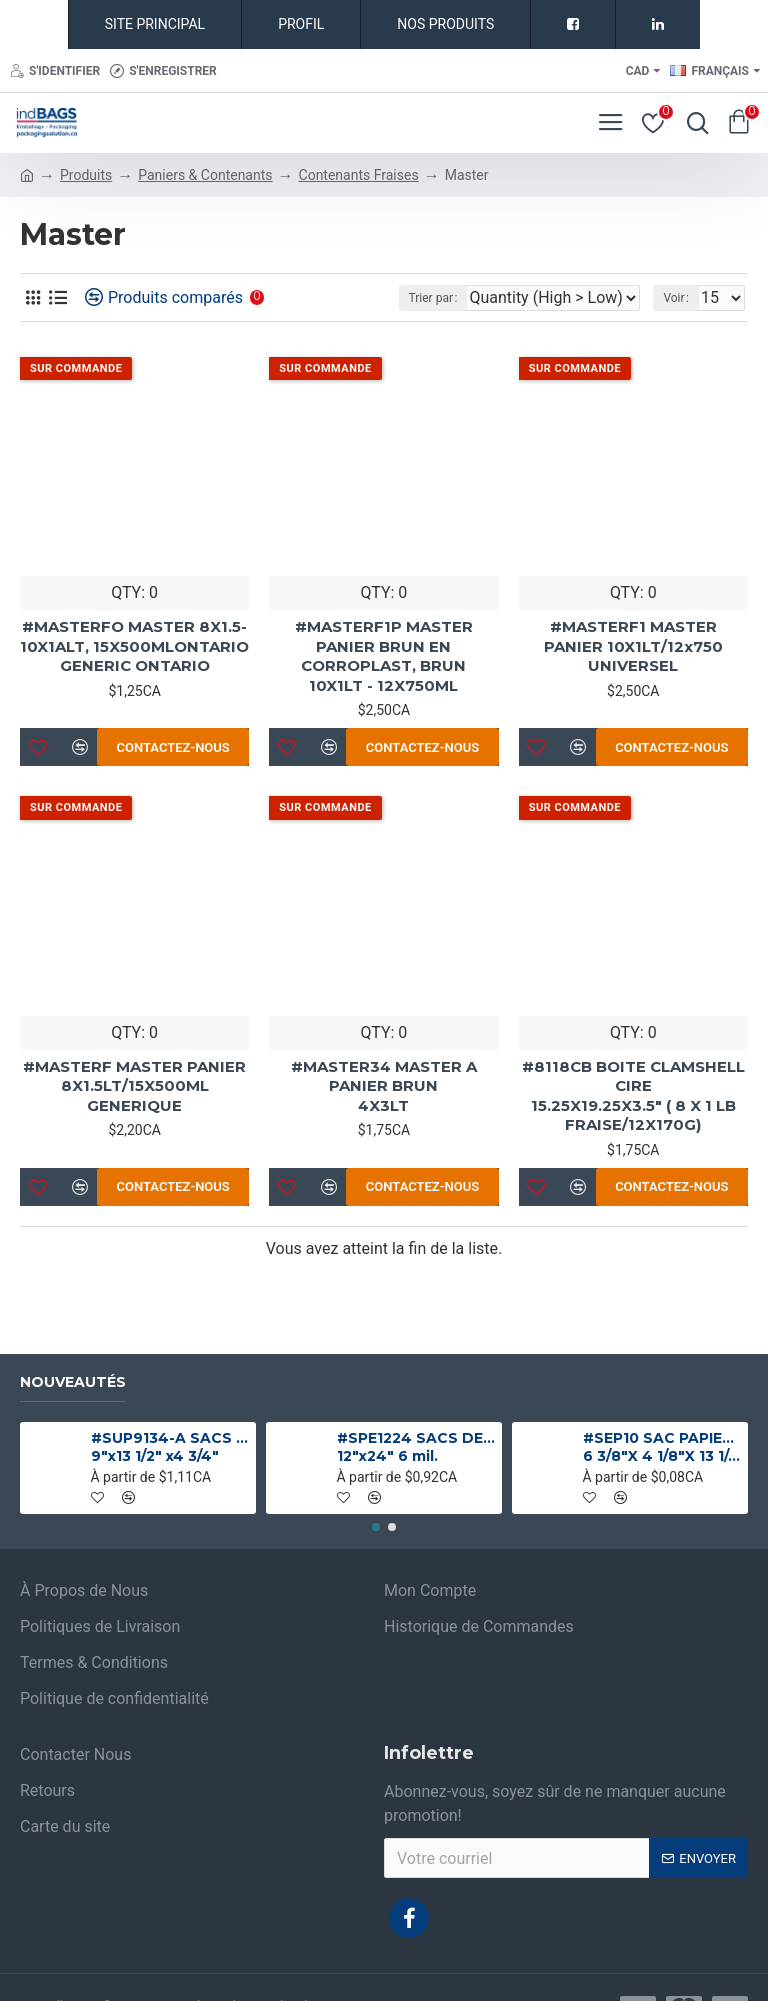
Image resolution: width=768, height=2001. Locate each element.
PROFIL (301, 24)
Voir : (676, 298)
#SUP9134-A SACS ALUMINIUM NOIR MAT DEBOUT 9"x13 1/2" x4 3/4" (170, 1447)
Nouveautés (73, 1382)
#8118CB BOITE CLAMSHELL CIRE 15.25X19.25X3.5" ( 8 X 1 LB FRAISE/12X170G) (633, 1096)
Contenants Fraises (359, 175)
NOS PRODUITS (445, 24)
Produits (86, 175)
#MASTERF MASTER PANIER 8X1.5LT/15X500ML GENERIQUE (134, 1086)
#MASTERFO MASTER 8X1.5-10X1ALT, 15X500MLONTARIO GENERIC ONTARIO (134, 646)
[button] (376, 1527)
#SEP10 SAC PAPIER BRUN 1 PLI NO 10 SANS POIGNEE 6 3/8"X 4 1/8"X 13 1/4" (662, 1447)
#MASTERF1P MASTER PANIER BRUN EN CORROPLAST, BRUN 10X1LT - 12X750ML (384, 656)
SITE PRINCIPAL (155, 24)
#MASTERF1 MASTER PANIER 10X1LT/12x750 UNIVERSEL (633, 646)
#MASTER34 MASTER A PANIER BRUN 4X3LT (384, 1086)
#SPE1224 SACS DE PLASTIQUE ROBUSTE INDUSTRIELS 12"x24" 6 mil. (416, 1447)
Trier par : (433, 298)
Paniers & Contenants (205, 175)
